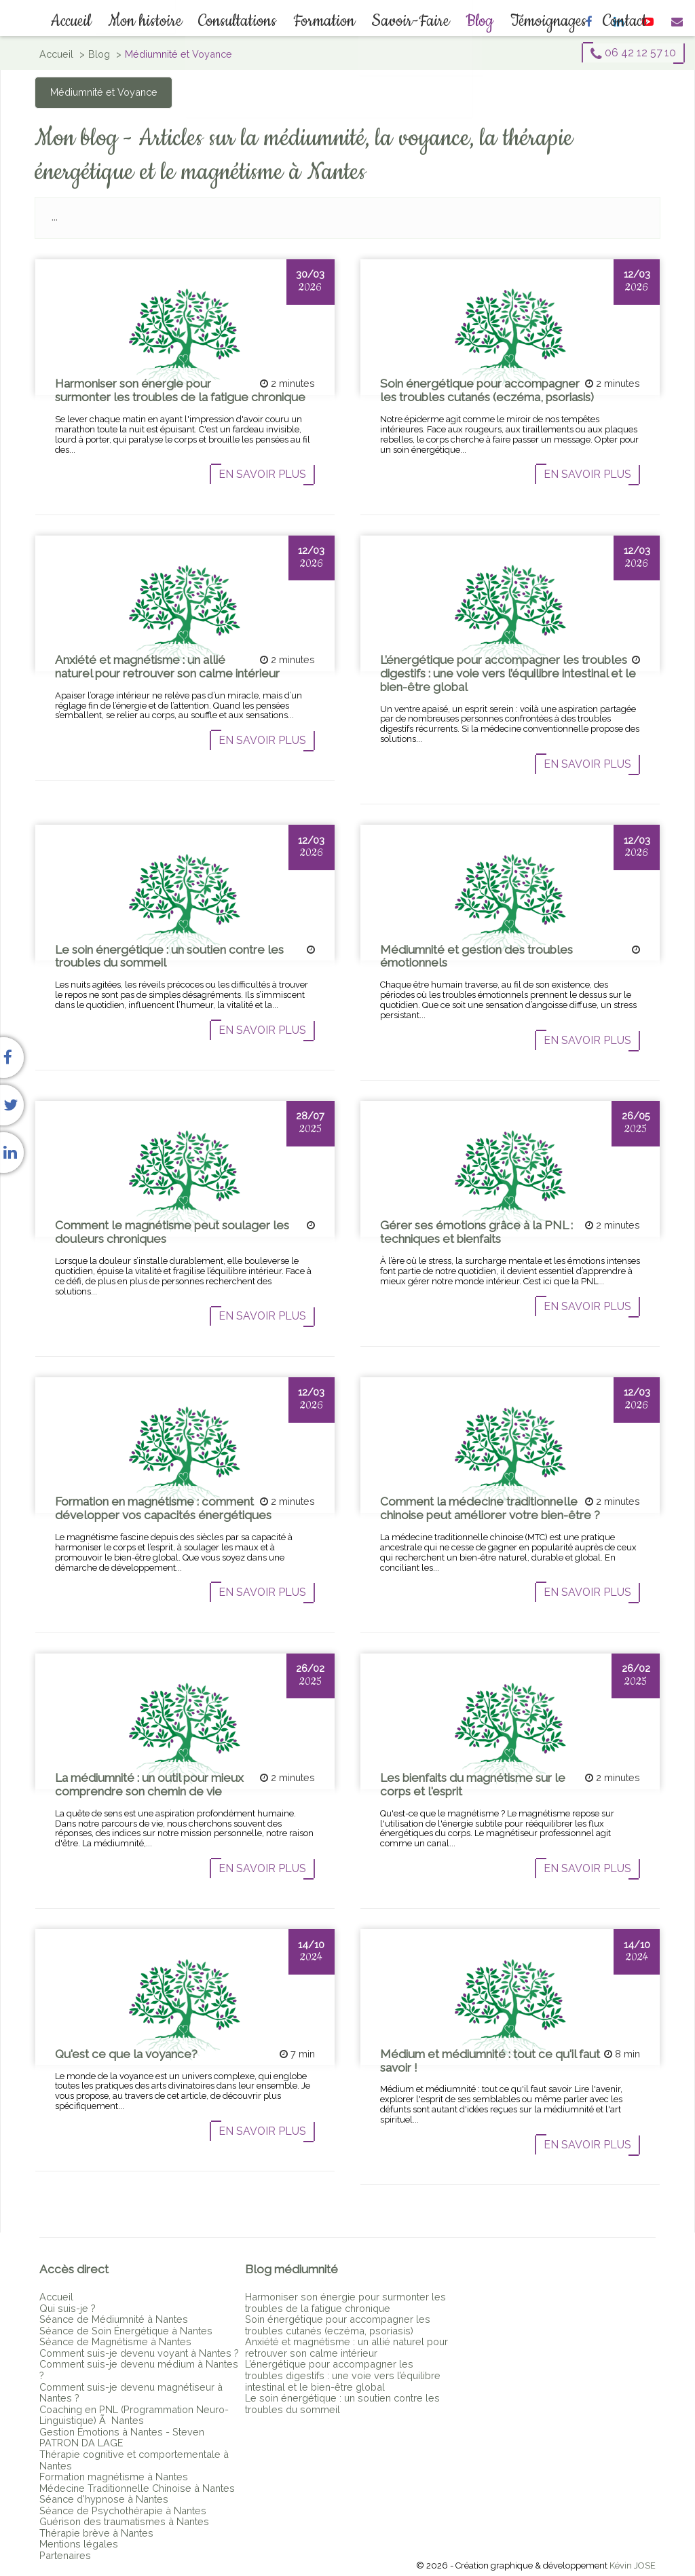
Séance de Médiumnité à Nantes (113, 2319)
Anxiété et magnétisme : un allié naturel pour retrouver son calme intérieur (346, 2347)
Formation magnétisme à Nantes (113, 2476)
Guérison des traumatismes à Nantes (124, 2521)
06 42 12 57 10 (633, 53)
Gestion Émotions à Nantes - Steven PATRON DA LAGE (121, 2437)
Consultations (241, 21)
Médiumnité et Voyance (103, 92)
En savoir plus (262, 474)
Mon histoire (151, 21)
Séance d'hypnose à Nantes (103, 2499)
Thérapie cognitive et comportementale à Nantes (134, 2459)
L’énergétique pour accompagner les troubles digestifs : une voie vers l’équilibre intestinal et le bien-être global (342, 2375)
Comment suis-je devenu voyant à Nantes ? (139, 2353)
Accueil (80, 21)
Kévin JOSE (632, 2565)
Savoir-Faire (408, 21)
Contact (613, 21)
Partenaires (65, 2555)
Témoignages (540, 21)
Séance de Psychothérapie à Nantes (122, 2510)
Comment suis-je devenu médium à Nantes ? (138, 2369)
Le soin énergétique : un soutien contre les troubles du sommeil (342, 2403)
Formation (324, 21)
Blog (474, 21)
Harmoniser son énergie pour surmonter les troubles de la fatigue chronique (345, 2302)
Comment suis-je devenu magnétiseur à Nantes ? (131, 2392)
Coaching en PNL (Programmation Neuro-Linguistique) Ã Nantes (134, 2415)
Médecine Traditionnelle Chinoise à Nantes (137, 2488)
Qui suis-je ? (67, 2308)
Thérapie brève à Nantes (96, 2533)
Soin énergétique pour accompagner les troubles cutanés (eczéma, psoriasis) (337, 2324)
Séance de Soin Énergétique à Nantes (125, 2330)
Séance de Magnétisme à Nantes (115, 2341)
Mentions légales (78, 2544)
